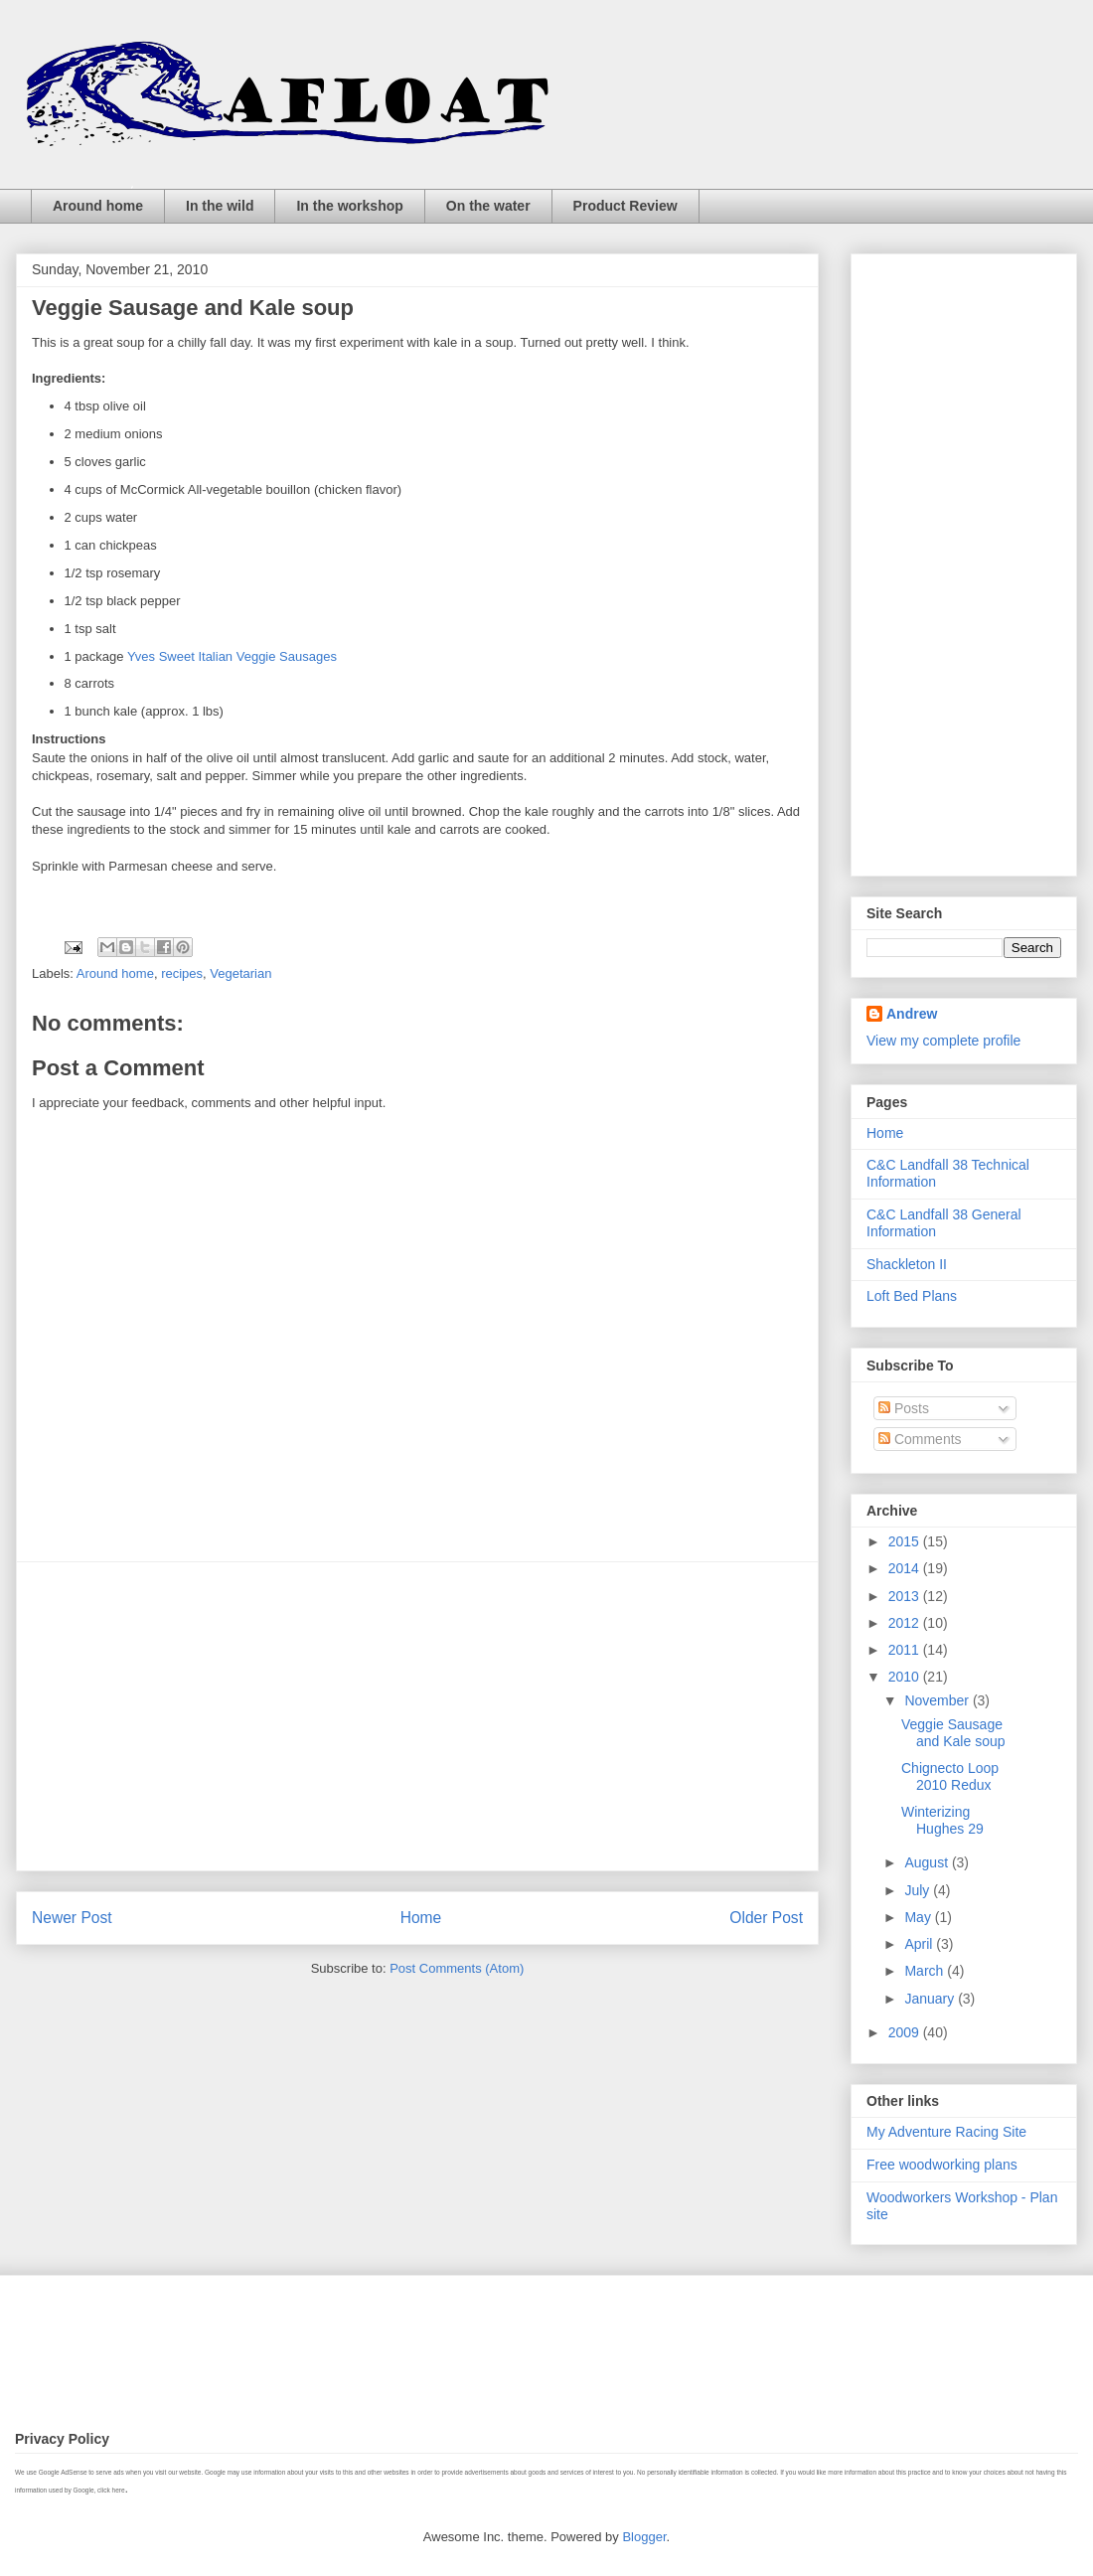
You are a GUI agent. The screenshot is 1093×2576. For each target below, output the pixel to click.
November (938, 1700)
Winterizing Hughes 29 (942, 1820)
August (927, 1862)
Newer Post (72, 1917)
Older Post (766, 1917)
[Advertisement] (417, 1716)
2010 (905, 1677)
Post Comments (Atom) (457, 1968)
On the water (488, 206)
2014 (905, 1568)
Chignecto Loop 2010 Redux (950, 1776)
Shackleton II (906, 1264)
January (931, 1999)
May (919, 1917)
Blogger (644, 2536)
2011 (905, 1650)
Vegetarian (240, 973)
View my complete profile (943, 1040)
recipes (182, 973)
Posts (903, 1408)
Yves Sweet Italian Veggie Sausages (232, 656)
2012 (905, 1623)
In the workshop (349, 206)
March (925, 1971)
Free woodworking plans (941, 2165)
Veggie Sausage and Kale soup (953, 1732)
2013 (905, 1596)
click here (110, 2490)
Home (421, 1917)
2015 (905, 1541)
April (920, 1944)
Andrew (911, 1014)
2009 (905, 2032)
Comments (920, 1439)
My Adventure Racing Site (946, 2132)
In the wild (219, 206)
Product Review (625, 206)
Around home (98, 206)
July (918, 1890)
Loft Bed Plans (911, 1296)
